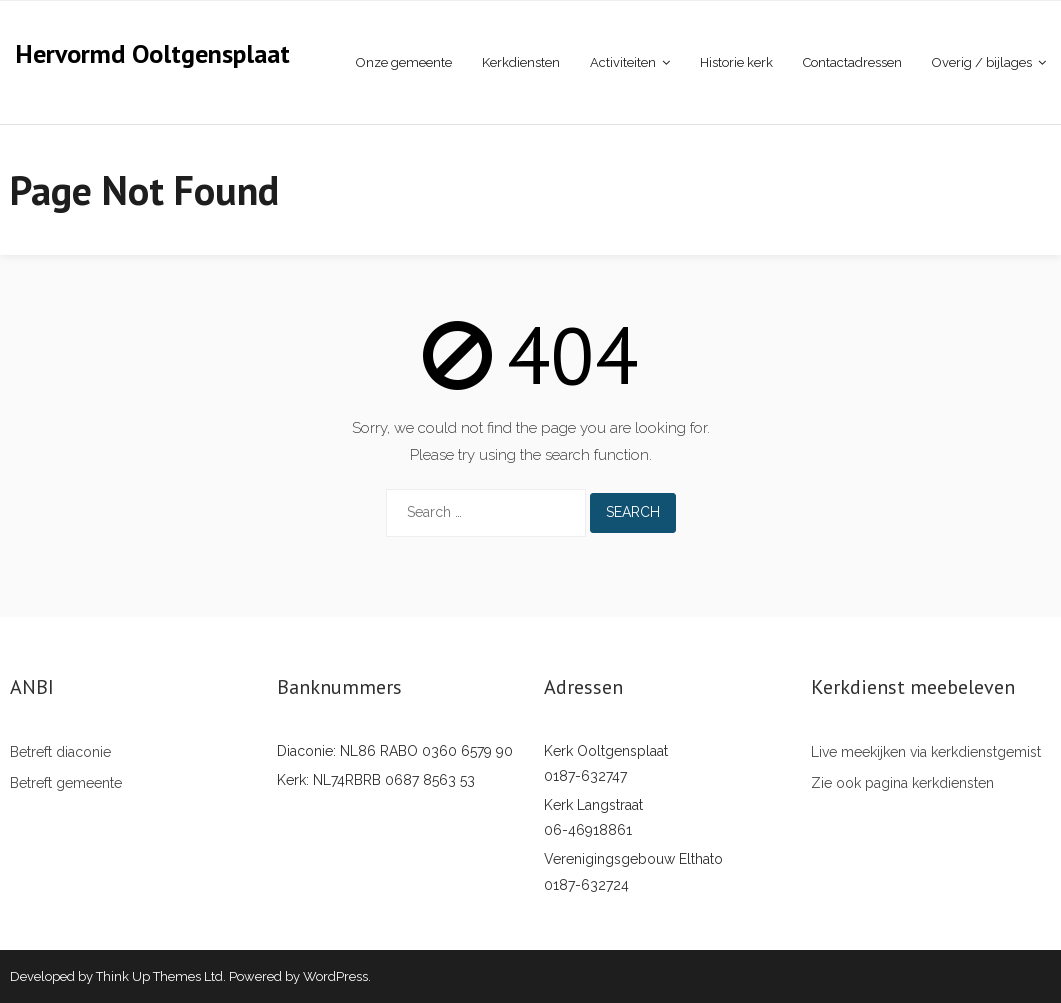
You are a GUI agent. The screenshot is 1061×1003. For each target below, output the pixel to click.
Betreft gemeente (66, 783)
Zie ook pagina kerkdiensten (902, 783)
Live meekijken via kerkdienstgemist (926, 752)
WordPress (335, 976)
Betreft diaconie (60, 752)
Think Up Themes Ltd (159, 976)
